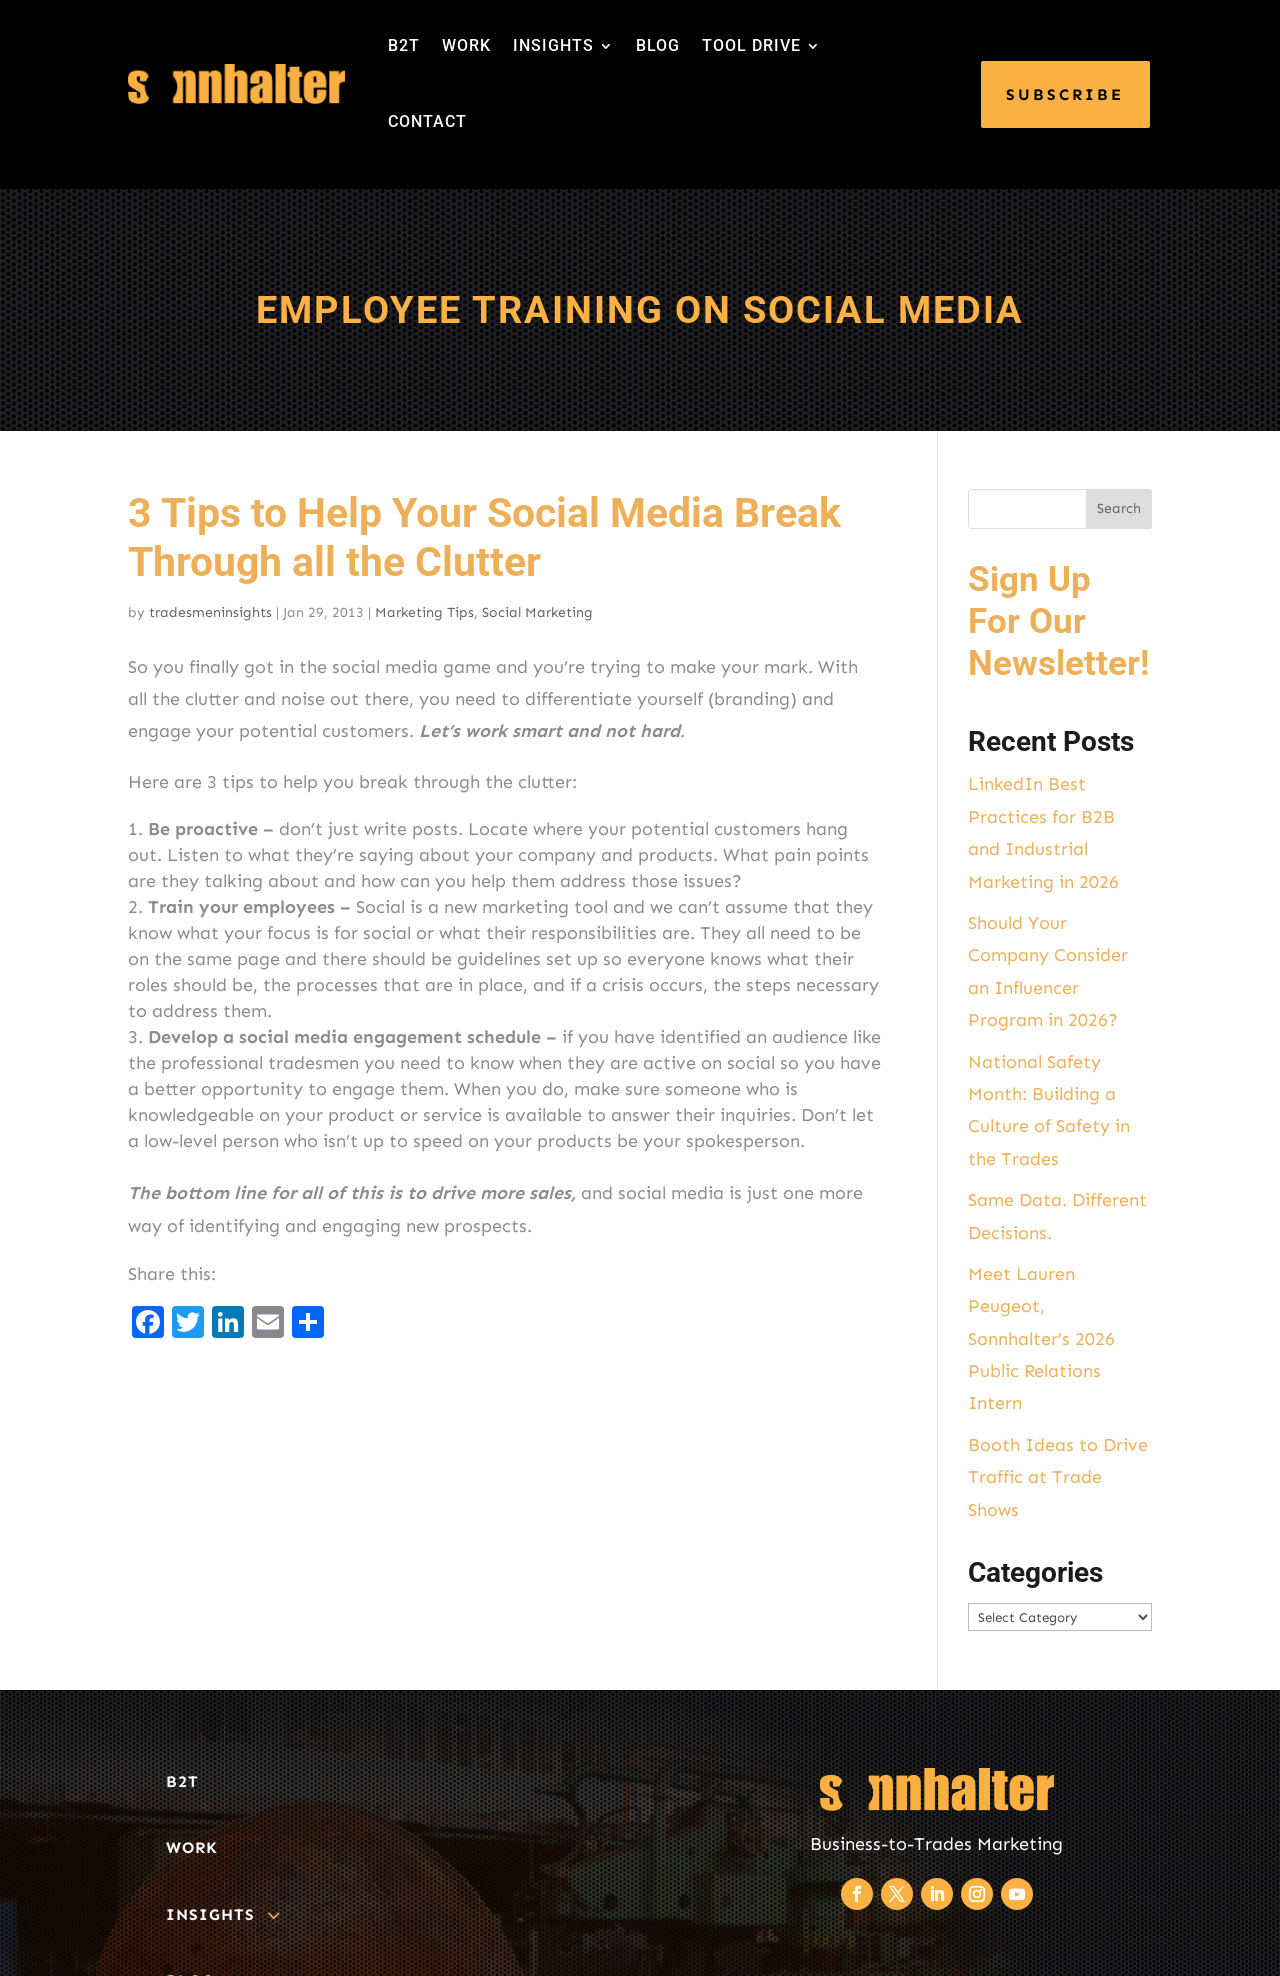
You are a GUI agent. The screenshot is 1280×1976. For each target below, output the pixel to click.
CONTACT (427, 121)
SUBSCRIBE (1065, 94)
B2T (404, 45)
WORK (466, 45)
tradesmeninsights (210, 612)
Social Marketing (537, 612)
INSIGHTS (553, 45)
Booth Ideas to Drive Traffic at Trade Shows (1058, 1477)
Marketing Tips (424, 612)
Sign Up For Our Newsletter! (1058, 621)
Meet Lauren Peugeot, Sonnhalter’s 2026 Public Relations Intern (1041, 1339)
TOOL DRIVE (751, 45)
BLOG (658, 45)
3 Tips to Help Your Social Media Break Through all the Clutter (484, 537)
